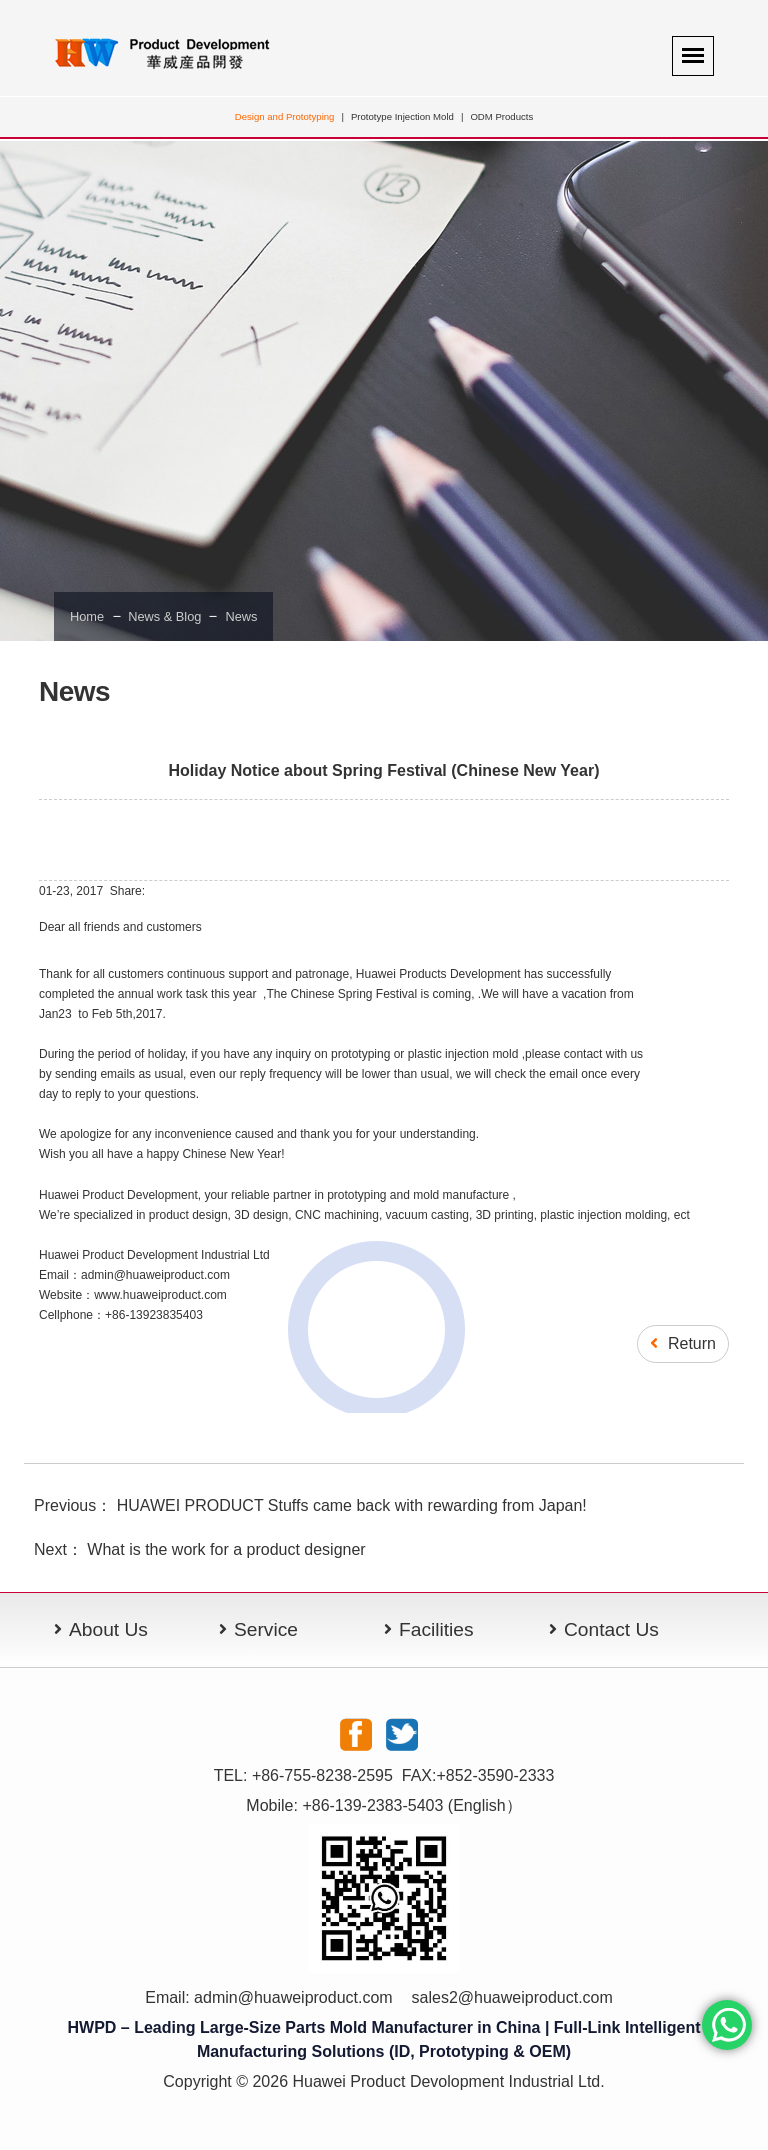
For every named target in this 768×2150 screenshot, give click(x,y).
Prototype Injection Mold (402, 116)
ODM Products (501, 116)
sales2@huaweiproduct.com (512, 1997)
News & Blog (165, 616)
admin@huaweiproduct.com (293, 1997)
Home (87, 616)
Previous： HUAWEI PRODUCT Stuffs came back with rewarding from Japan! (310, 1505)
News (241, 616)
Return (683, 1343)
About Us (108, 1629)
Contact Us (611, 1629)
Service (266, 1629)
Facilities (436, 1629)
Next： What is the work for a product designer (200, 1549)
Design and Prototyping (285, 116)
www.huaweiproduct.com (160, 1295)
